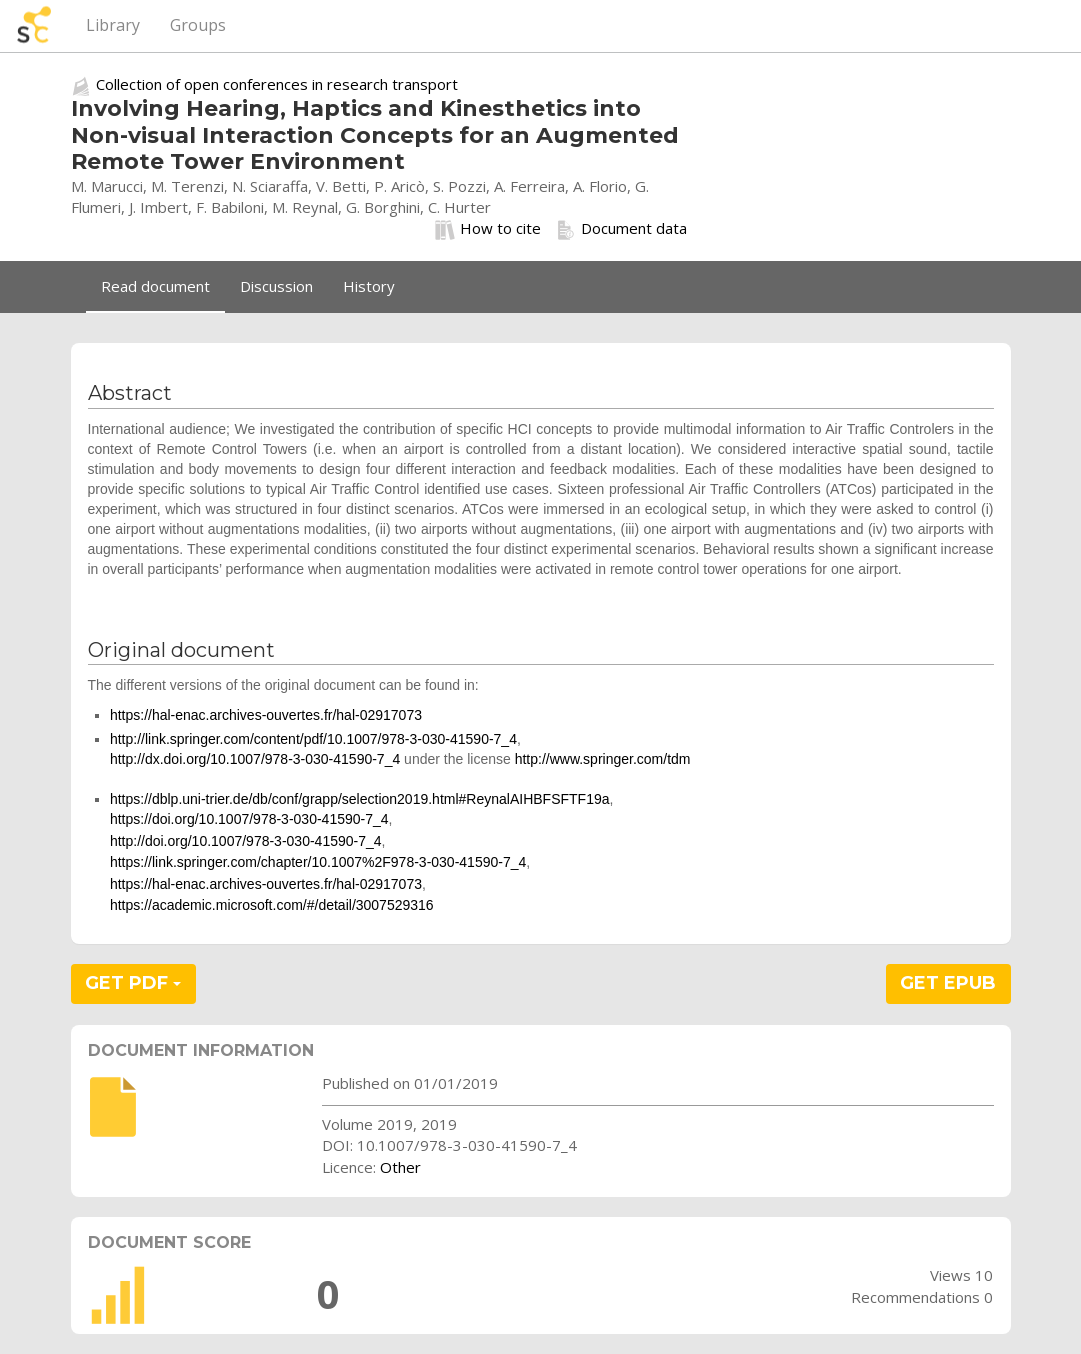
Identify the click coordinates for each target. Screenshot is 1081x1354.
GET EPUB (948, 983)
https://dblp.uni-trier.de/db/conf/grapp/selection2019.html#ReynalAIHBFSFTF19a (360, 799)
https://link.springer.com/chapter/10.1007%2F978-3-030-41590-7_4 (318, 862)
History (369, 286)
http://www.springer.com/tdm (603, 759)
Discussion (276, 286)
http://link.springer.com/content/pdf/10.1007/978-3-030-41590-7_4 (313, 739)
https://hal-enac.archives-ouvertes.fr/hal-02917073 (266, 715)
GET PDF (133, 983)
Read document (155, 286)
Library (113, 25)
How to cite (488, 229)
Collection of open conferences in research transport (277, 84)
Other (400, 1167)
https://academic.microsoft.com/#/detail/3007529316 (272, 905)
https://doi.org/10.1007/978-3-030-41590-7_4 (249, 819)
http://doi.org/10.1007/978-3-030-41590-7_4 (246, 841)
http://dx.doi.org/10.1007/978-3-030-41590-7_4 (255, 759)
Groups (198, 25)
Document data (621, 229)
